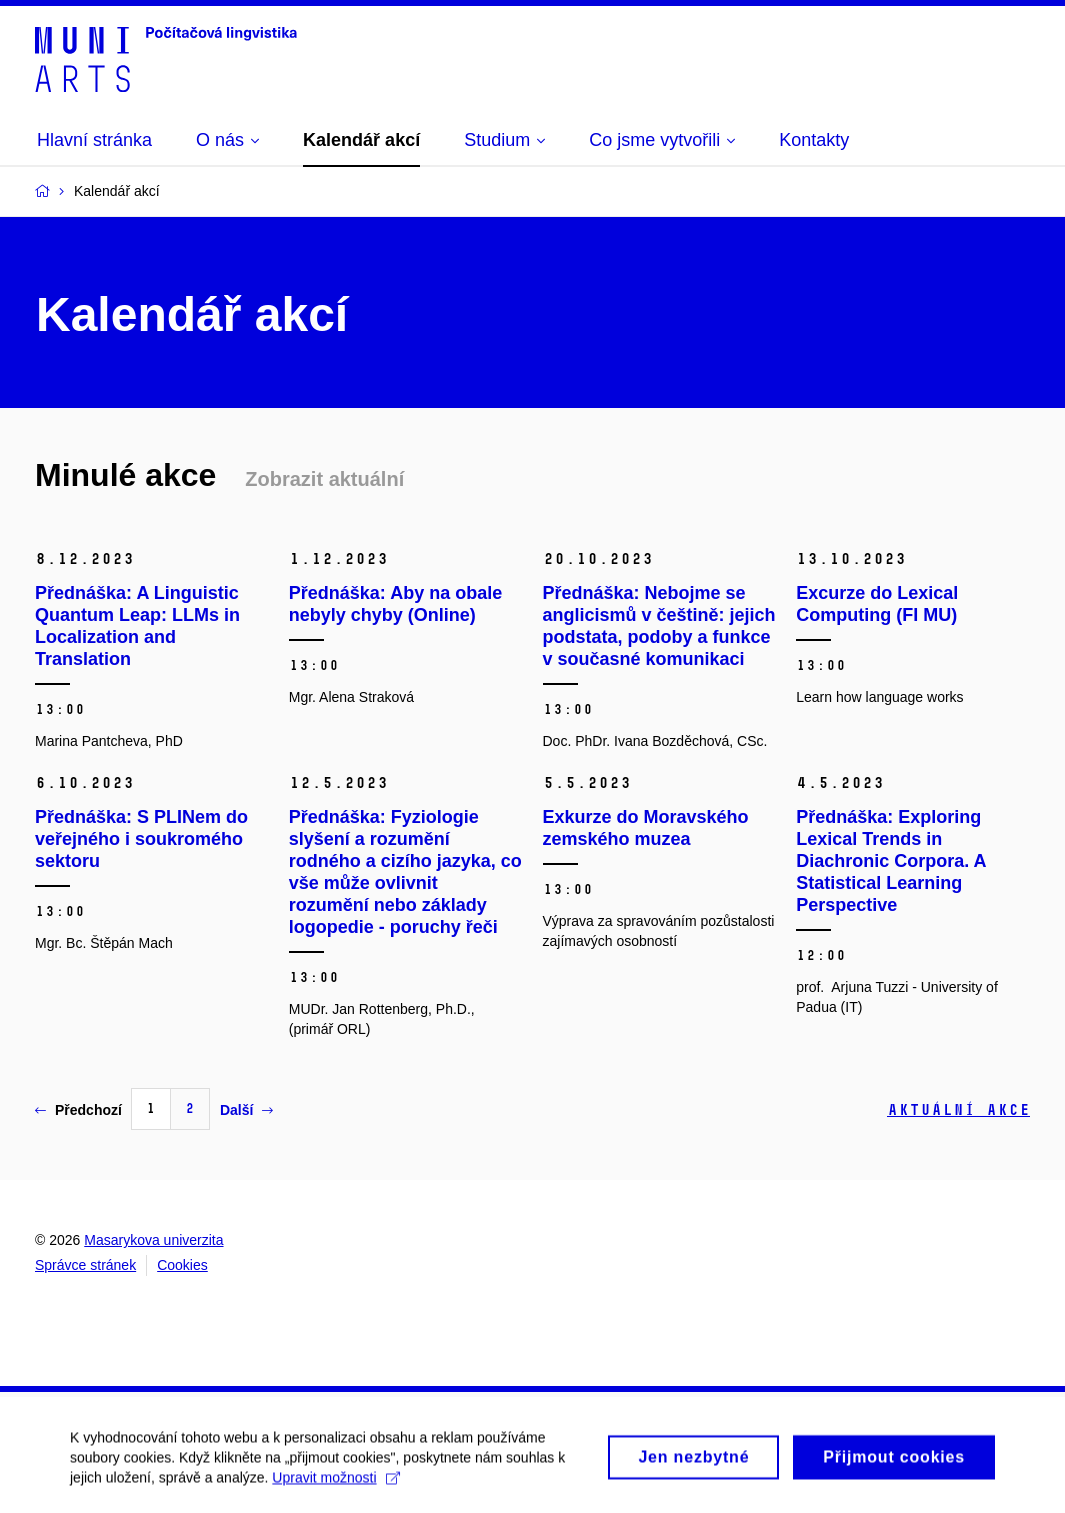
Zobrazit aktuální (324, 479)
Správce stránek (85, 1265)
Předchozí (78, 1110)
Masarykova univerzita (153, 1240)
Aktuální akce (958, 1109)
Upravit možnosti (335, 1488)
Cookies (182, 1265)
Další (246, 1110)
